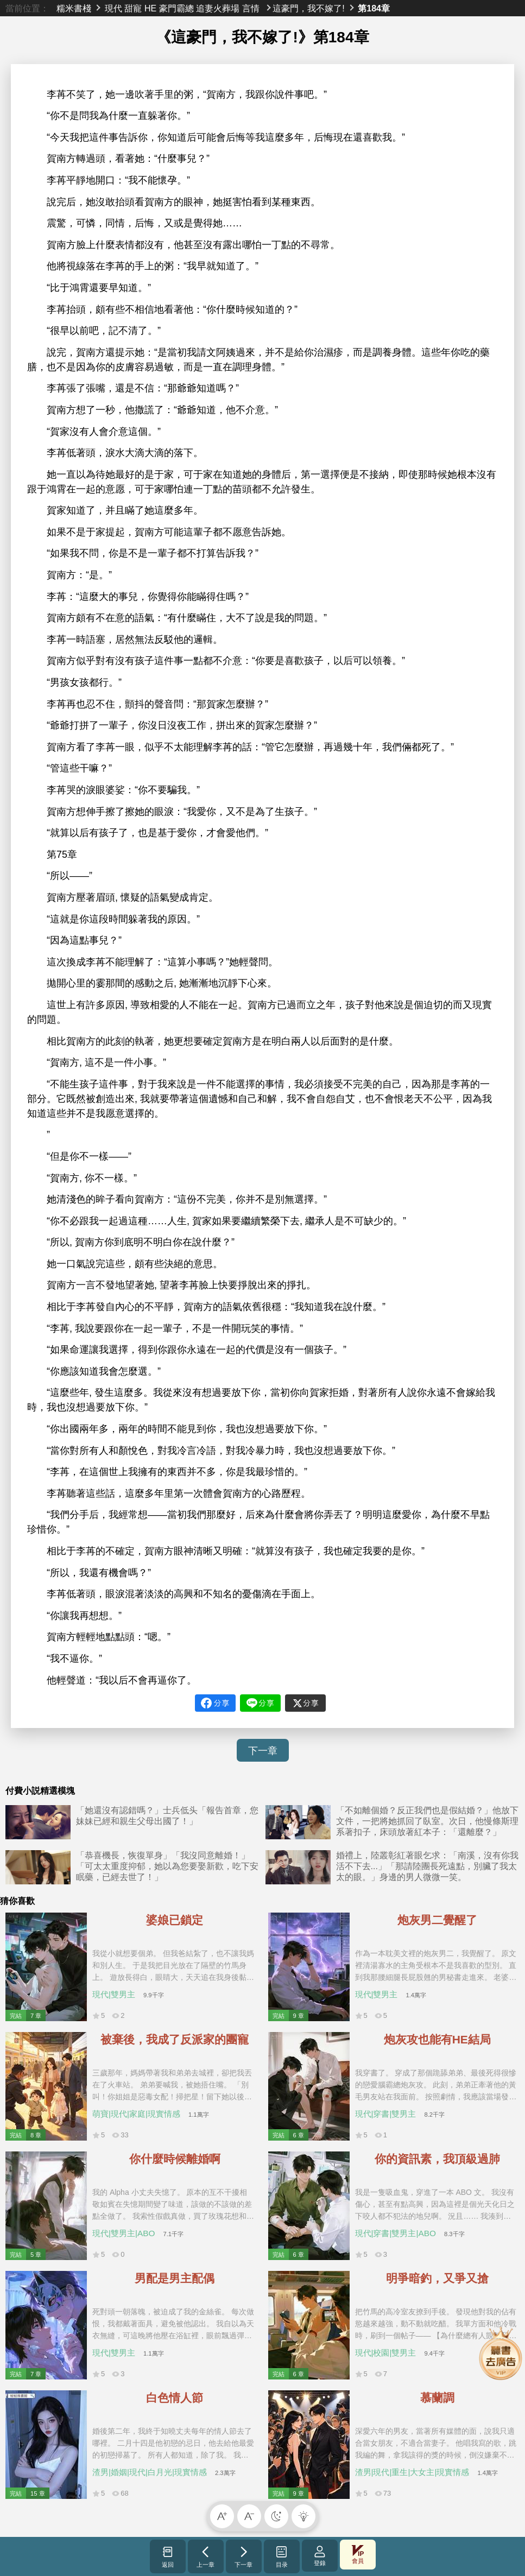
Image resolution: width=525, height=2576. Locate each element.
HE (150, 8)
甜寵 (133, 8)
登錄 (320, 2555)
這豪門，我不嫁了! (308, 8)
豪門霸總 (176, 8)
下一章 (262, 1750)
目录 (281, 2556)
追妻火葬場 (217, 8)
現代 (113, 8)
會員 (358, 2554)
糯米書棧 (73, 8)
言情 (251, 8)
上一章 (205, 2556)
